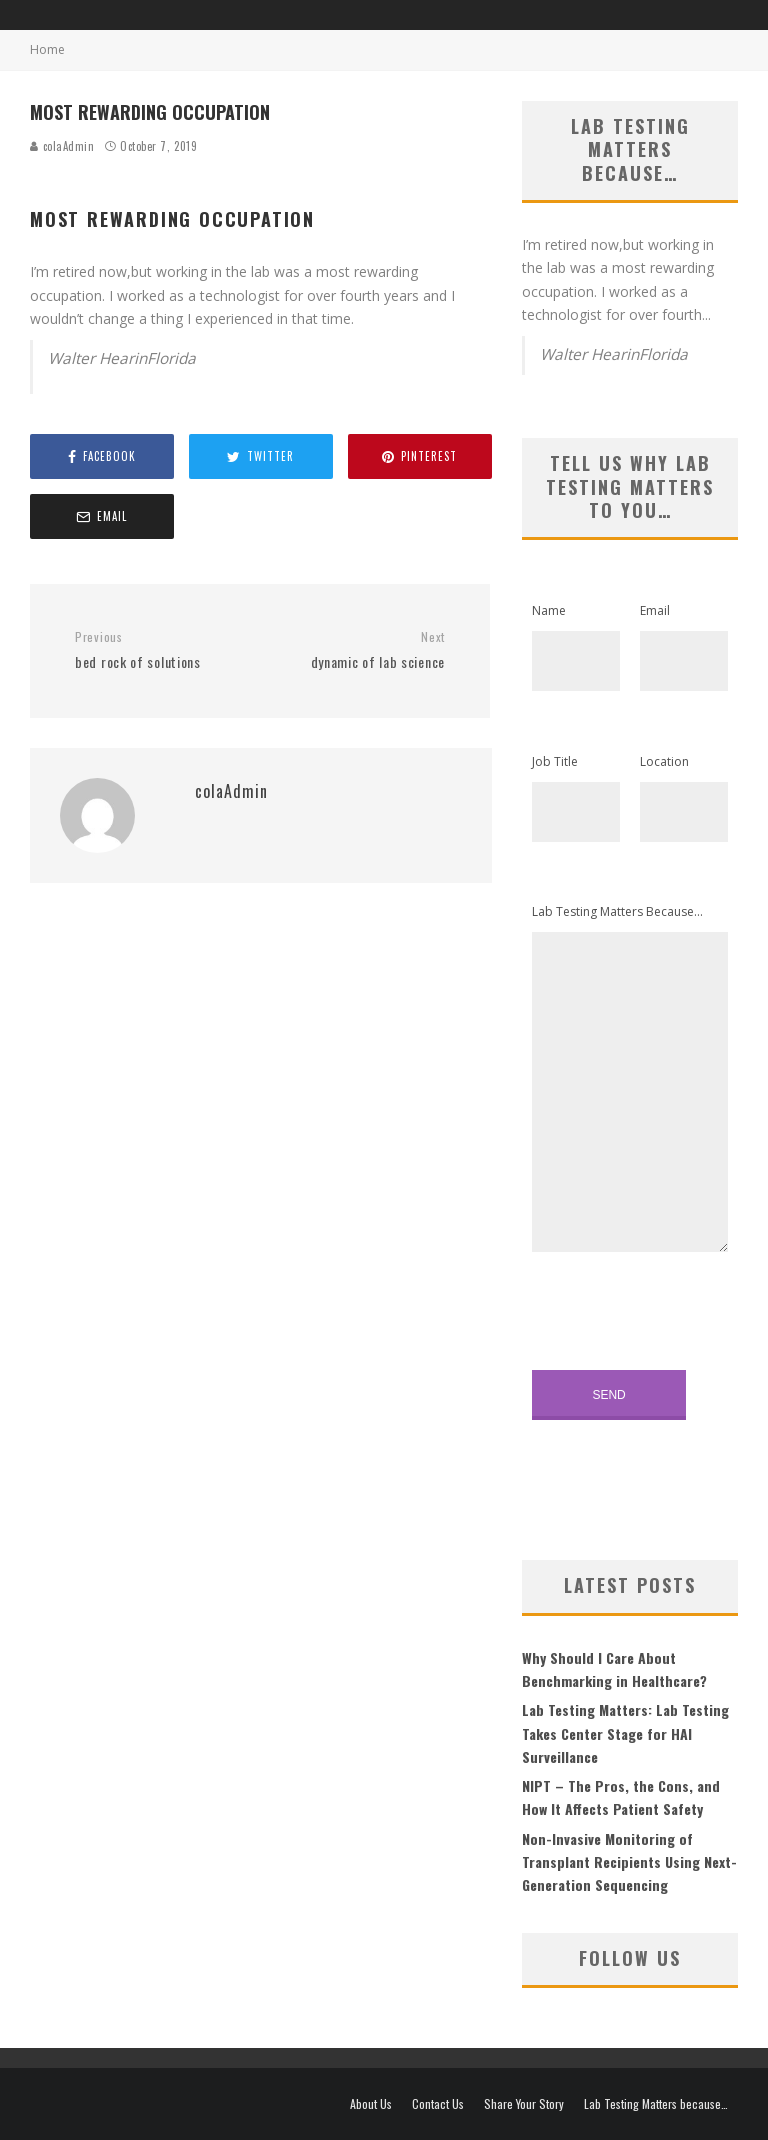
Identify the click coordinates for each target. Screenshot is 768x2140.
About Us (371, 2104)
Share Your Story (524, 2104)
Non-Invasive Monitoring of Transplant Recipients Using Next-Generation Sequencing (629, 1862)
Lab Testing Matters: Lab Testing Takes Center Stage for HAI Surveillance (625, 1733)
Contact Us (438, 2104)
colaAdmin (62, 146)
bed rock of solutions (160, 650)
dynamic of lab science (360, 650)
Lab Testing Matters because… (656, 2104)
